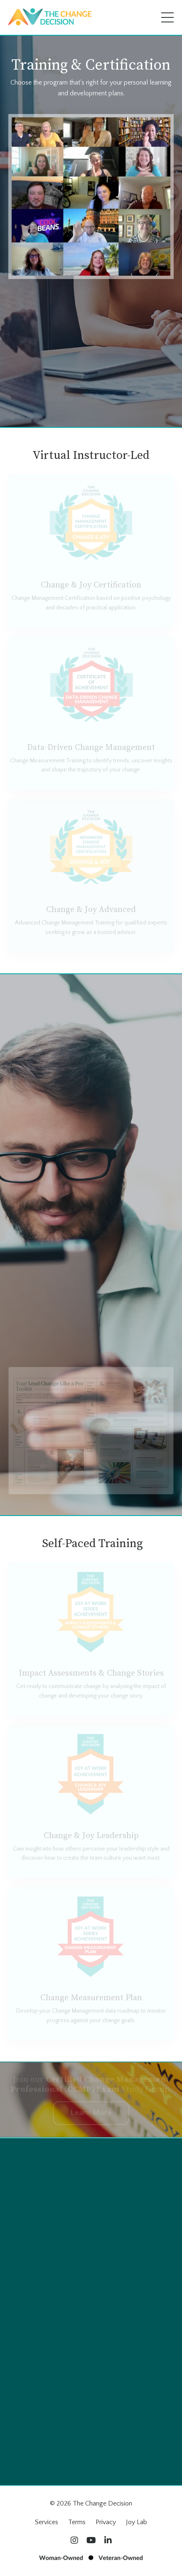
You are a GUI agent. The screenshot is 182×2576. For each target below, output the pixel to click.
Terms (77, 2522)
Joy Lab (136, 2522)
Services (46, 2522)
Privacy (106, 2522)
